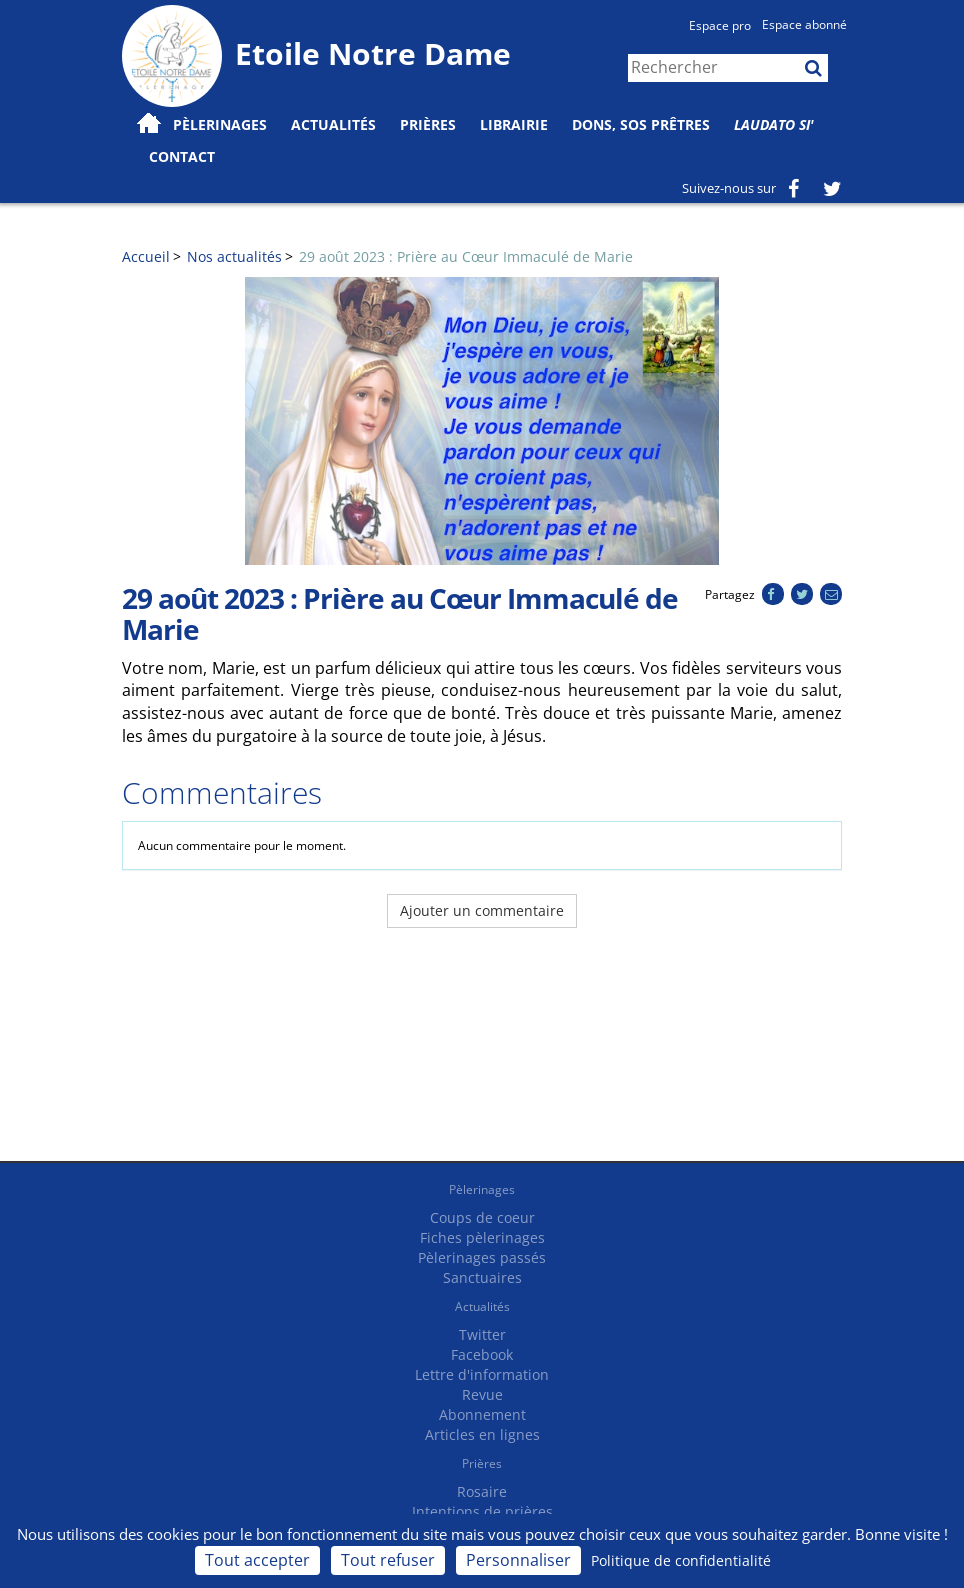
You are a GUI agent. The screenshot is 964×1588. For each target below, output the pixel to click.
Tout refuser (388, 1560)
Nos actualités (234, 256)
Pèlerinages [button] (220, 124)
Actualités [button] (333, 124)
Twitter (482, 1334)
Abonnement (482, 1414)
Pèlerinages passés (482, 1257)
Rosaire (482, 1491)
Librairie (514, 124)
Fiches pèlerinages (482, 1237)
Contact (182, 156)
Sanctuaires (482, 1277)
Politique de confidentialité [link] (681, 1560)
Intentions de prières (482, 1511)
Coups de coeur (482, 1217)
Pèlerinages (482, 1189)
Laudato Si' (774, 124)
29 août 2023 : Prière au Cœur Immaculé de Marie (466, 256)
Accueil (146, 256)
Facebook (482, 1354)
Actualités (482, 1306)
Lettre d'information (482, 1374)
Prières (428, 124)
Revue (482, 1394)
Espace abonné (804, 24)
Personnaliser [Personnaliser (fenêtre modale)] (518, 1560)
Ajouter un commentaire (482, 910)
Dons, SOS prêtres (641, 124)
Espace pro (720, 25)
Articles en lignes (482, 1434)
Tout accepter (257, 1560)
